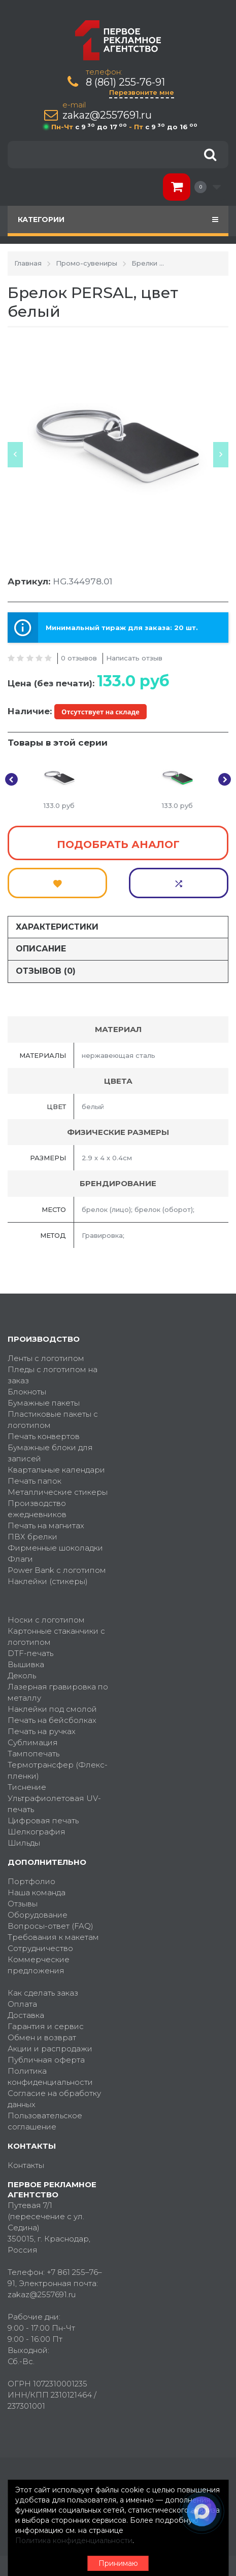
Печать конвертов (44, 1436)
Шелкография (36, 1831)
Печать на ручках (42, 1731)
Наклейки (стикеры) (48, 1581)
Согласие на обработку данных (54, 2098)
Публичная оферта (46, 2060)
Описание (41, 948)
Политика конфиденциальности (50, 2076)
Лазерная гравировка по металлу (58, 1692)
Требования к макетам (53, 1937)
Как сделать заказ (43, 1993)
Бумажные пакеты (44, 1403)
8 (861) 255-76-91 (125, 82)
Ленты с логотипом (46, 1358)
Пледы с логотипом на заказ (52, 1375)
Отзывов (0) (46, 971)
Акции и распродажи (50, 2048)
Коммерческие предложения (39, 1965)
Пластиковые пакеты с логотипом (53, 1419)
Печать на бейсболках (52, 1720)
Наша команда (36, 1892)
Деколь (22, 1675)
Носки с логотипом (46, 1620)
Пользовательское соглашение (45, 2121)
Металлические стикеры (58, 1492)
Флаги (20, 1559)
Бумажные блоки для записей (50, 1453)
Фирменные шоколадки (55, 1548)
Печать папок (34, 1481)
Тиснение (27, 1787)
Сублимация (33, 1742)
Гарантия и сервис (46, 2026)
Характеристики (57, 927)
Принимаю (118, 2563)
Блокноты (27, 1391)
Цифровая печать (43, 1820)
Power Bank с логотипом (57, 1570)
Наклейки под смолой (52, 1709)
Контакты (26, 2165)
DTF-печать (30, 1653)
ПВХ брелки (32, 1536)
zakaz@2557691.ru (107, 115)
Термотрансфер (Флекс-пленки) (58, 1770)
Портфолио (31, 1881)
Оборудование (38, 1915)
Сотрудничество (40, 1948)
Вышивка (26, 1664)
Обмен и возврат (42, 2037)
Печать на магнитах (46, 1525)
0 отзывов (79, 658)
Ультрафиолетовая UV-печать (54, 1803)
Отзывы (23, 1903)
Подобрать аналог (118, 844)
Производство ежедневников (37, 1508)
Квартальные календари (56, 1470)
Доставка (26, 2015)
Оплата (22, 2004)
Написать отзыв (134, 658)
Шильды (24, 1843)
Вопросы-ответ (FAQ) (50, 1926)
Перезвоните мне (141, 92)
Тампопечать (33, 1753)
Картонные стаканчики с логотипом (56, 1636)
